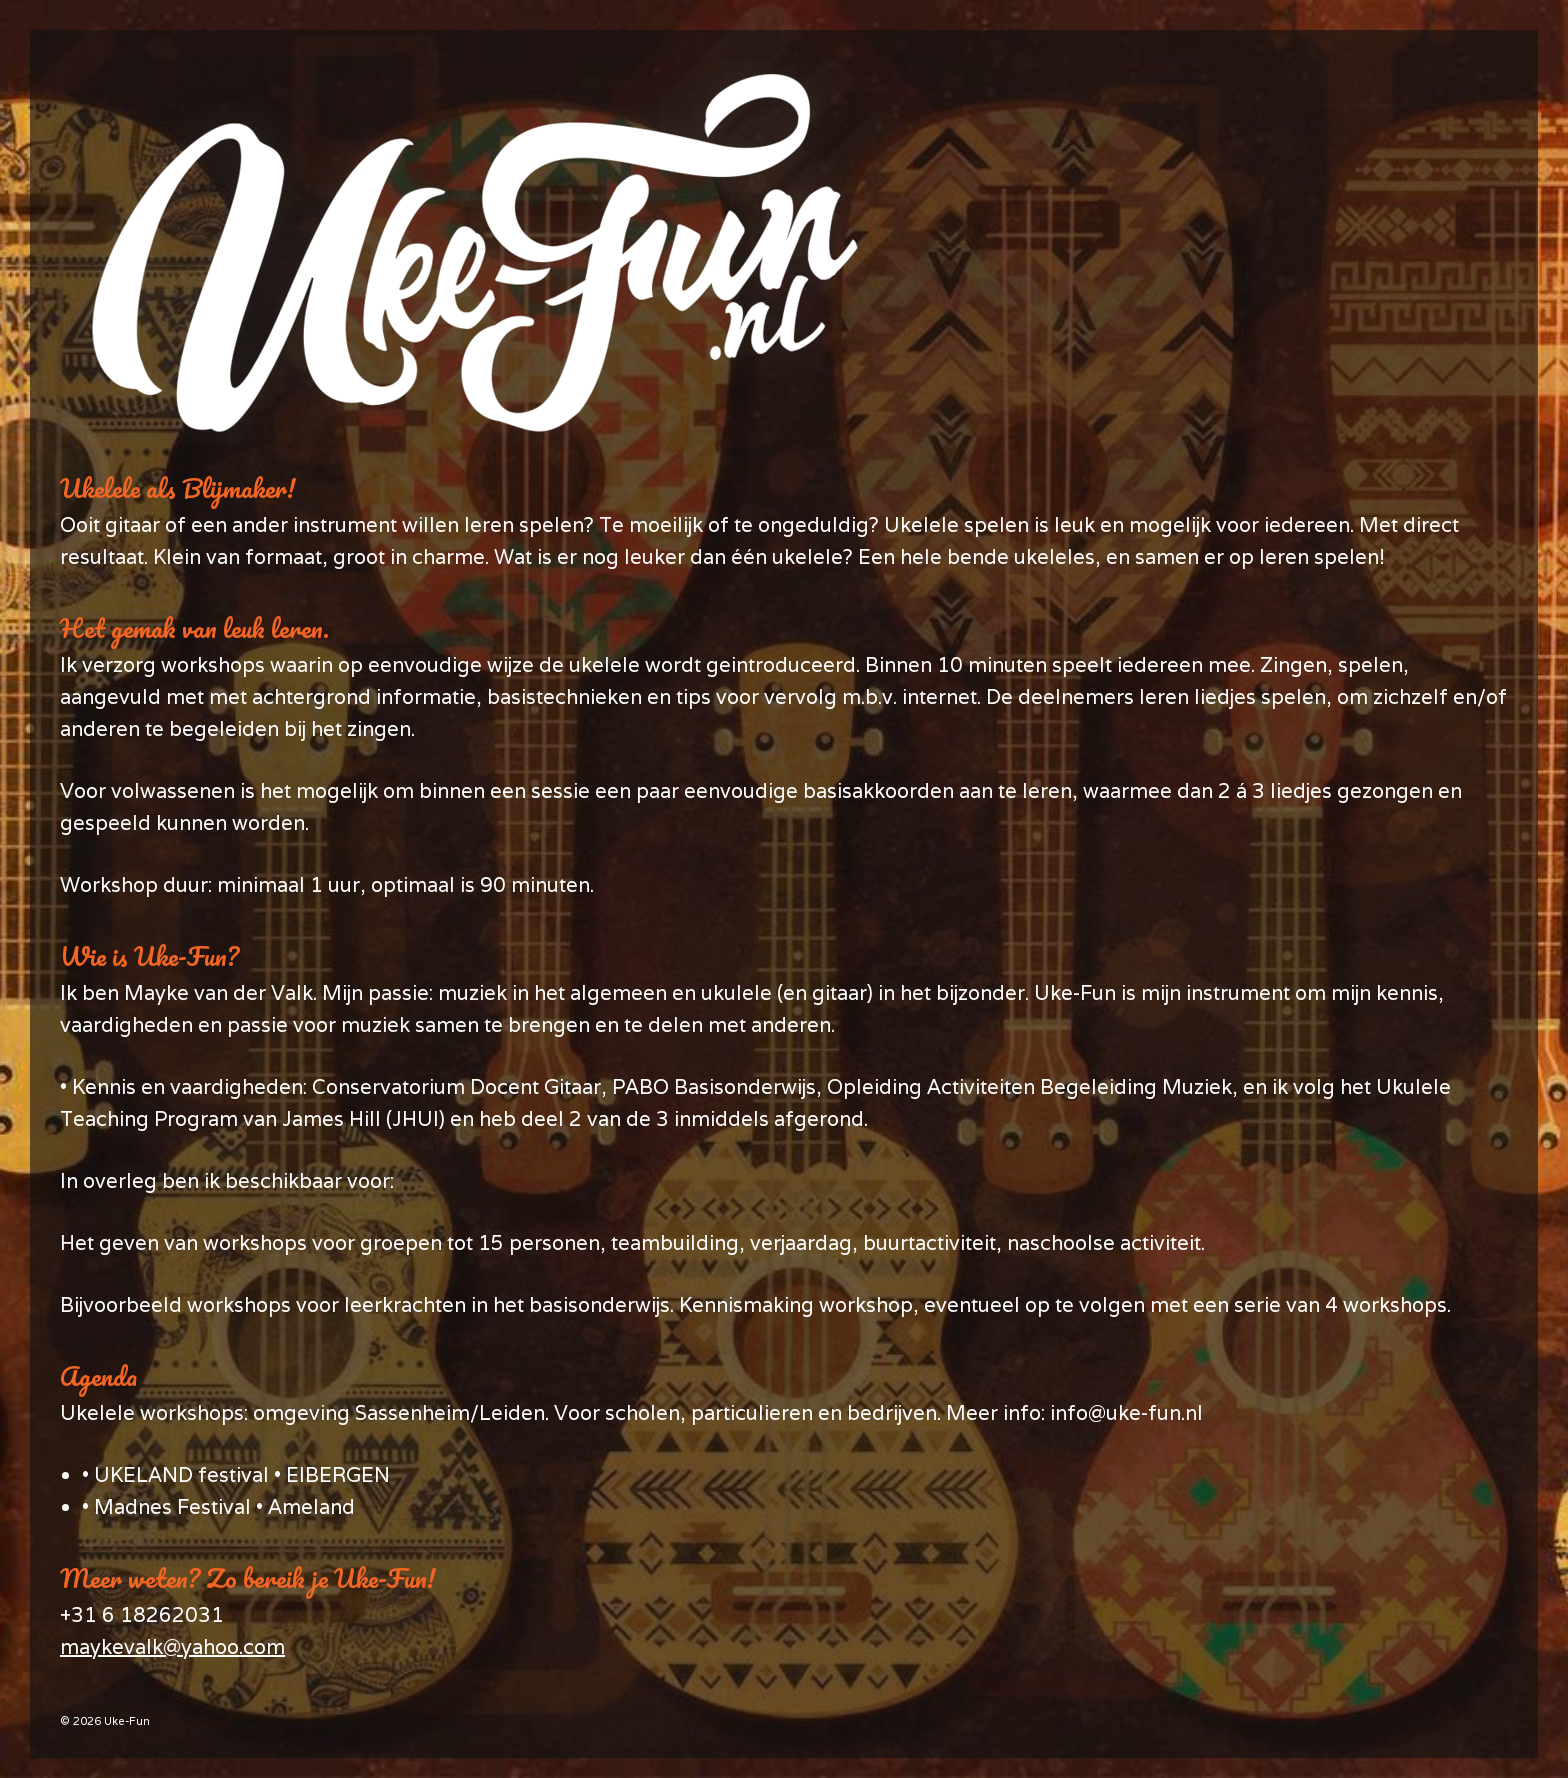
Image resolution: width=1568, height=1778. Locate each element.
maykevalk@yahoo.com (172, 1647)
